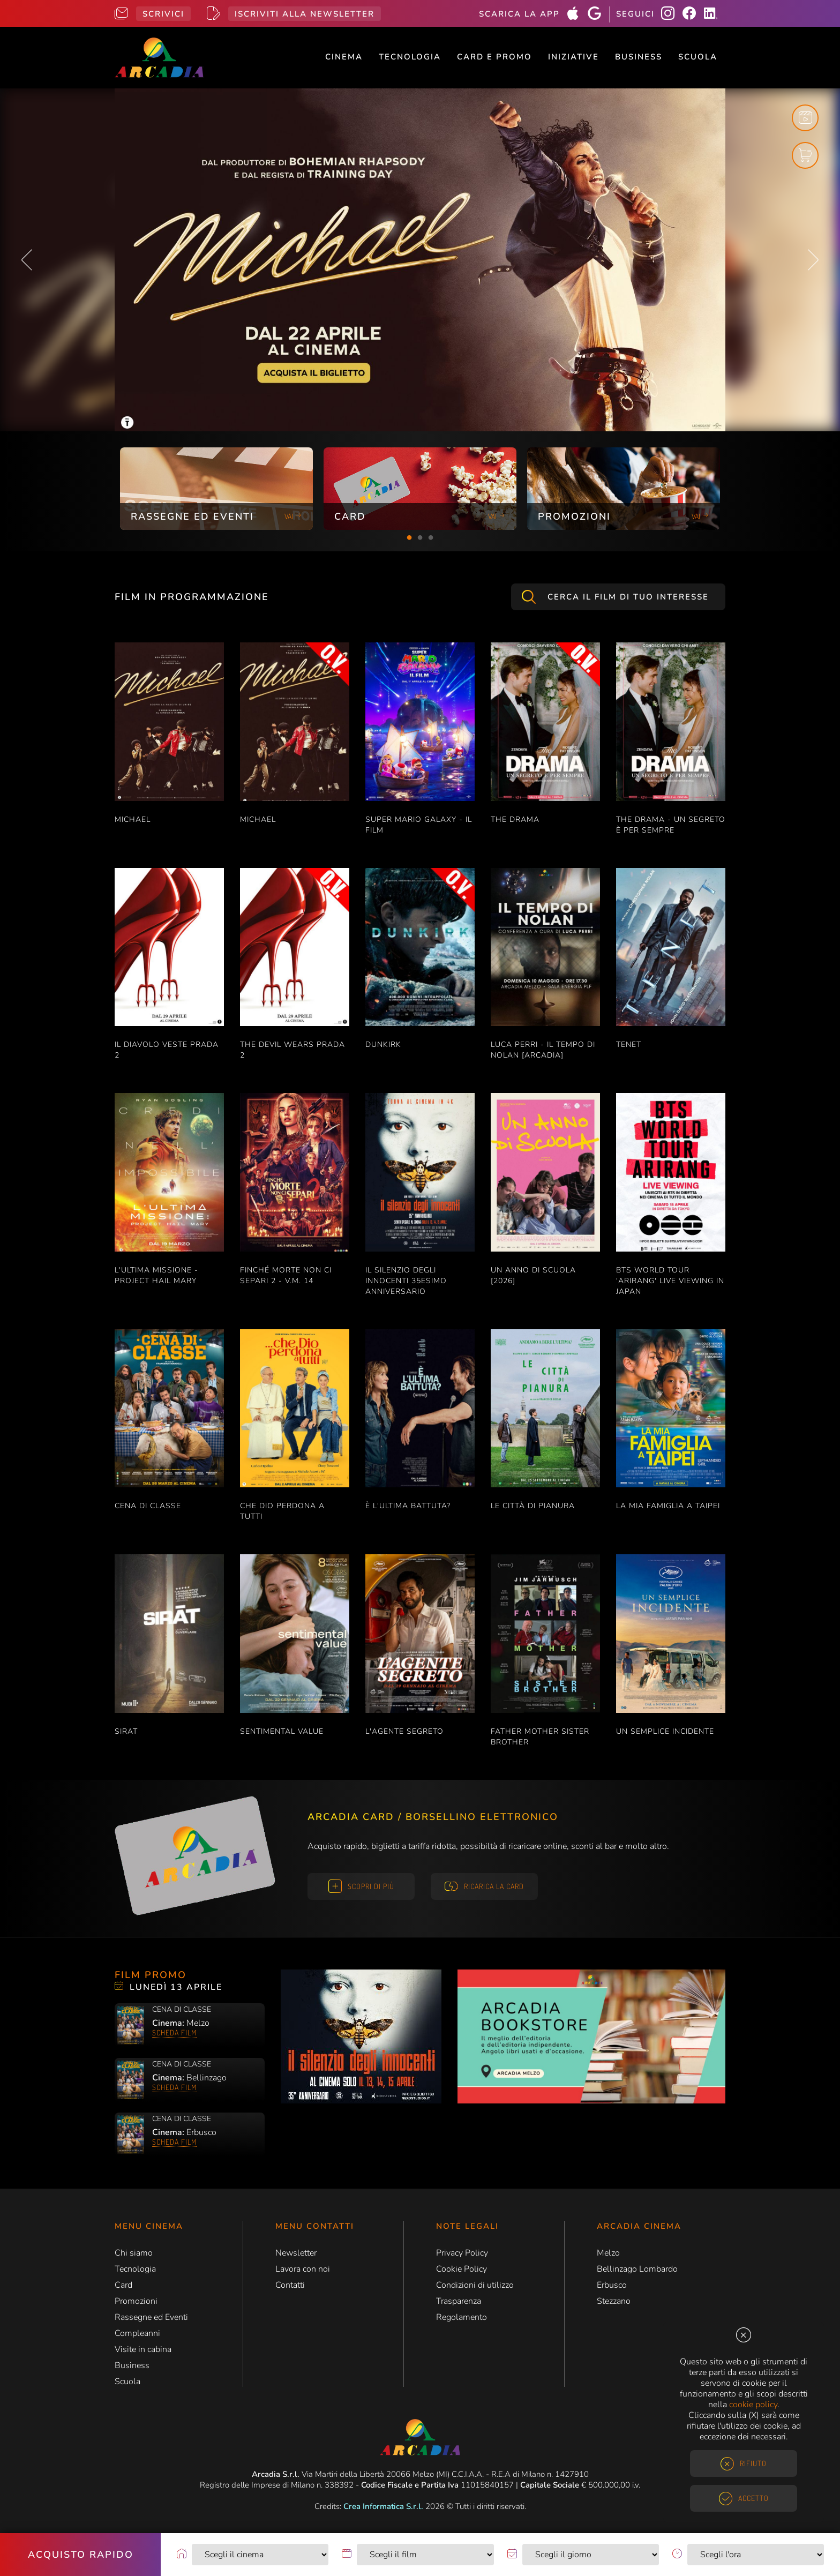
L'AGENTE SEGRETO (404, 1731)
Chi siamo (134, 2253)
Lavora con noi (302, 2269)
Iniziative (573, 56)
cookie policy (753, 2404)
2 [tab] (420, 538)
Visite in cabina (143, 2349)
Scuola (697, 56)
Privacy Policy (462, 2253)
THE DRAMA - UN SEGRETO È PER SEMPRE (670, 824)
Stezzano (614, 2301)
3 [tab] (430, 538)
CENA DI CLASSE (148, 1506)
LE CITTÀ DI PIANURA (533, 1506)
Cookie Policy (461, 2269)
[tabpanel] (216, 488)
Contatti (290, 2285)
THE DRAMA (515, 819)
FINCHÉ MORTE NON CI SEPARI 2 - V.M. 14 (286, 1275)
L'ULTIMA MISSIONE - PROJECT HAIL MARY (156, 1275)
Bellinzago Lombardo (637, 2269)
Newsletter (296, 2253)
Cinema (344, 56)
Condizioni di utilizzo (475, 2285)
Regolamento (461, 2317)
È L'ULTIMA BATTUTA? (408, 1506)
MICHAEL (133, 819)
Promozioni (136, 2301)
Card (123, 2285)
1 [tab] (409, 538)
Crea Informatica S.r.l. (383, 2506)
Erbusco (612, 2285)
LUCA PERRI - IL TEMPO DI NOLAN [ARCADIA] (543, 1049)
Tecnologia (410, 56)
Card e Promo (494, 56)
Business (638, 56)
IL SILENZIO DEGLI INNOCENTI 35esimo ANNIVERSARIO (406, 1281)
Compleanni (137, 2333)
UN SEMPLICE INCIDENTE (665, 1731)
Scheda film (174, 2032)
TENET (628, 1044)
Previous (27, 260)
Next (813, 260)
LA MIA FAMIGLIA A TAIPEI (668, 1506)
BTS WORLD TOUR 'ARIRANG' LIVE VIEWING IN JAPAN (670, 1281)
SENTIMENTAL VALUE (282, 1731)
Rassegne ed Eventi (151, 2317)
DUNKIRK (383, 1044)
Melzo (608, 2253)
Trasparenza (458, 2301)
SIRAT (126, 1731)
